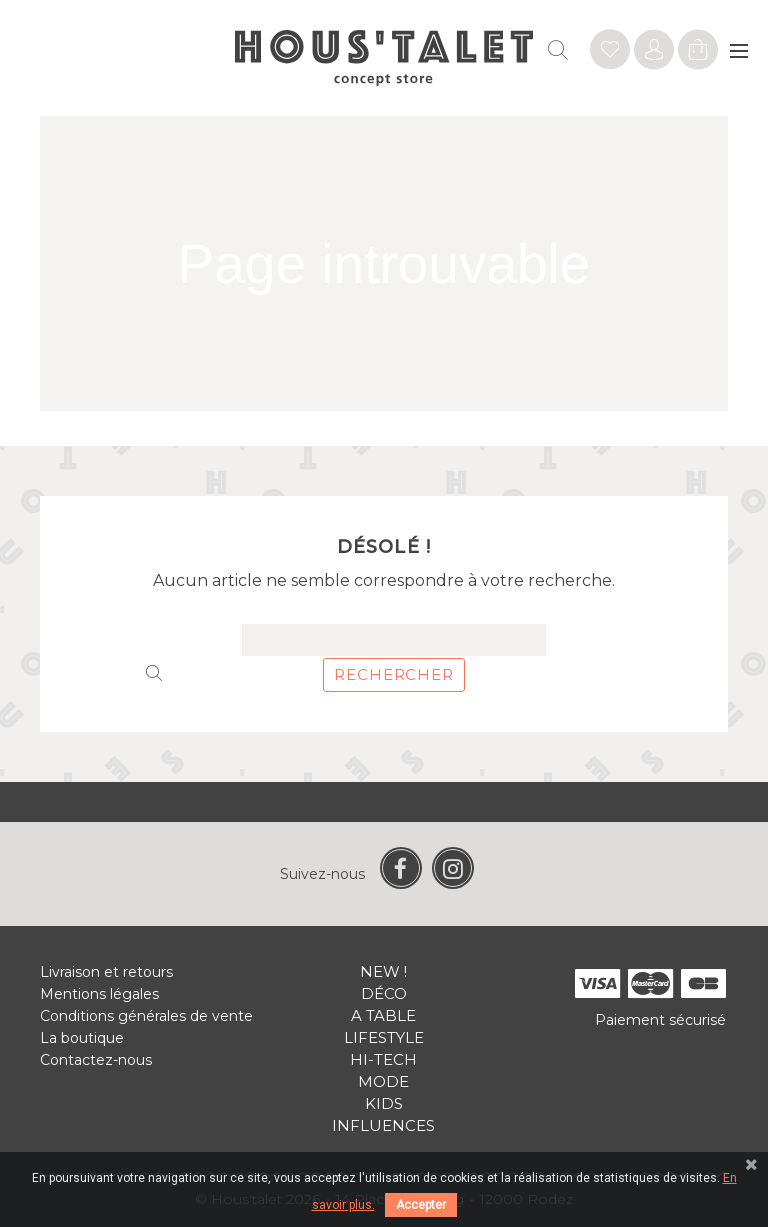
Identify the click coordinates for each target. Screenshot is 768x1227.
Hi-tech (383, 1059)
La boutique (82, 1038)
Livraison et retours (106, 972)
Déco (384, 993)
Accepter (421, 1205)
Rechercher (394, 674)
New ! (383, 971)
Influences (383, 1125)
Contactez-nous (96, 1060)
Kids (384, 1103)
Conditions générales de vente (146, 1016)
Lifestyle (384, 1037)
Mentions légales (99, 994)
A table (383, 1015)
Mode (383, 1081)
